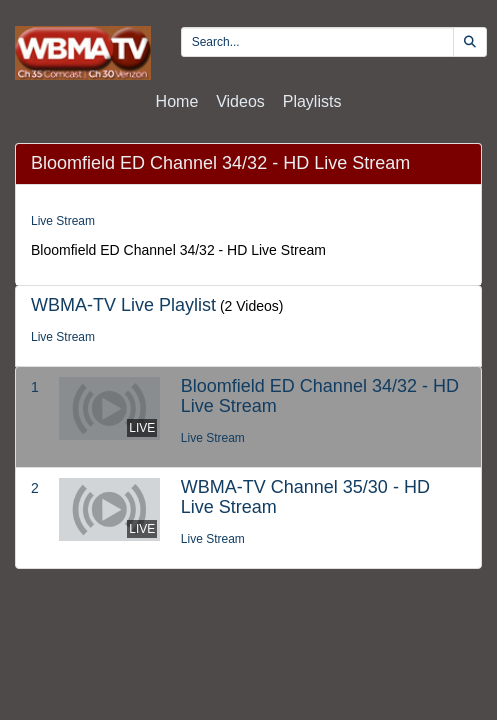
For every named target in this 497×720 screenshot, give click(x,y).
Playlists (312, 101)
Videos (240, 101)
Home (177, 101)
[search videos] (317, 42)
